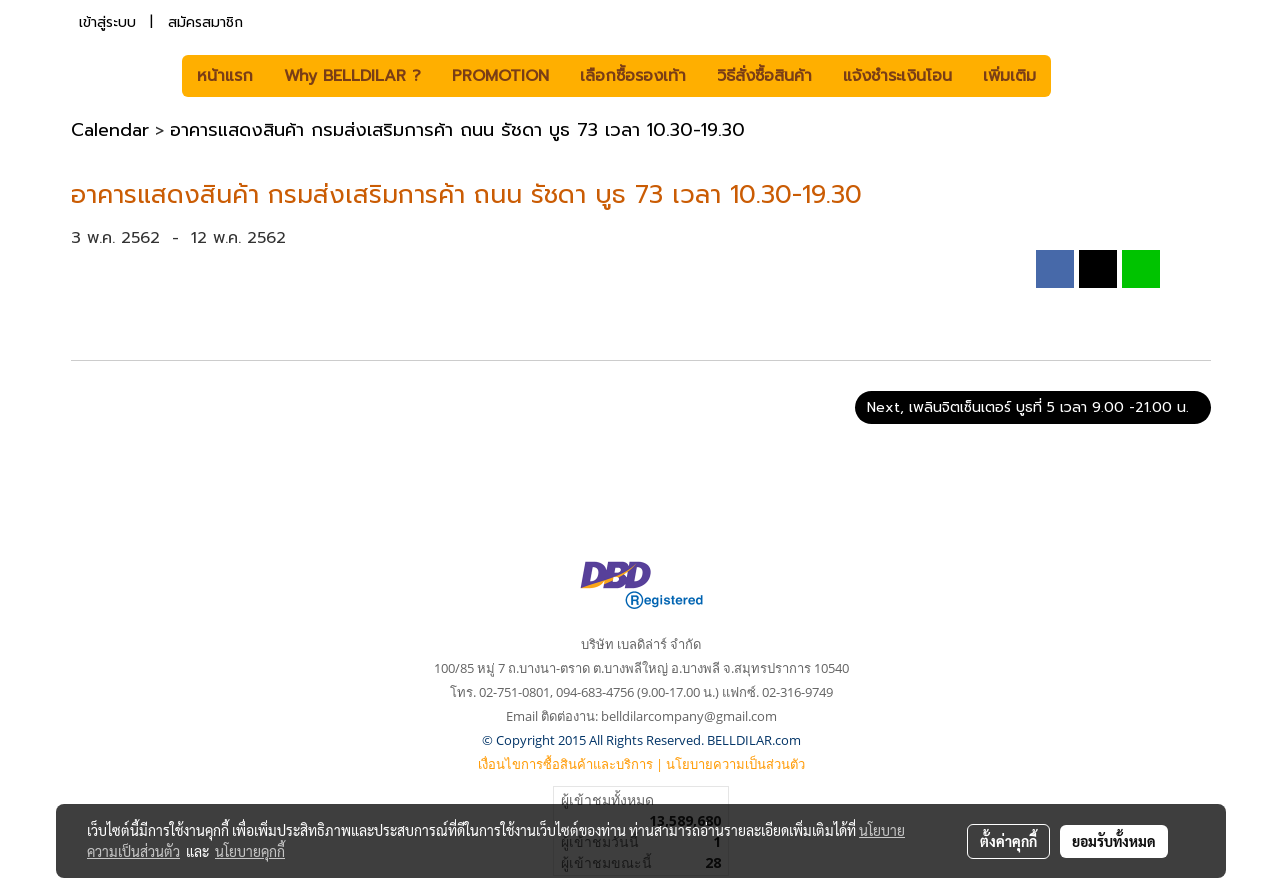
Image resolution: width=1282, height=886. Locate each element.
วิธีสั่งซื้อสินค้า (764, 76)
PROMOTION (500, 76)
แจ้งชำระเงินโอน (897, 76)
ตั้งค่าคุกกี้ (1008, 841)
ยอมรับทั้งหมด (1114, 841)
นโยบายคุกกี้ (250, 851)
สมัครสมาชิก (205, 22)
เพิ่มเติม (1009, 76)
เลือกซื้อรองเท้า (633, 76)
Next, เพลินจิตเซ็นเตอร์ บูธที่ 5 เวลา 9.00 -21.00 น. (1033, 407)
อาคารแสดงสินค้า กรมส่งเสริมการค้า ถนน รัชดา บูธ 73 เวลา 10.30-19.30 (457, 130)
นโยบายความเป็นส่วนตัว (735, 764)
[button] (1081, 76)
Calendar (110, 130)
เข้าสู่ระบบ (107, 22)
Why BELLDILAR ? (352, 76)
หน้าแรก (225, 76)
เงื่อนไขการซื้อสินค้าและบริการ (565, 764)
